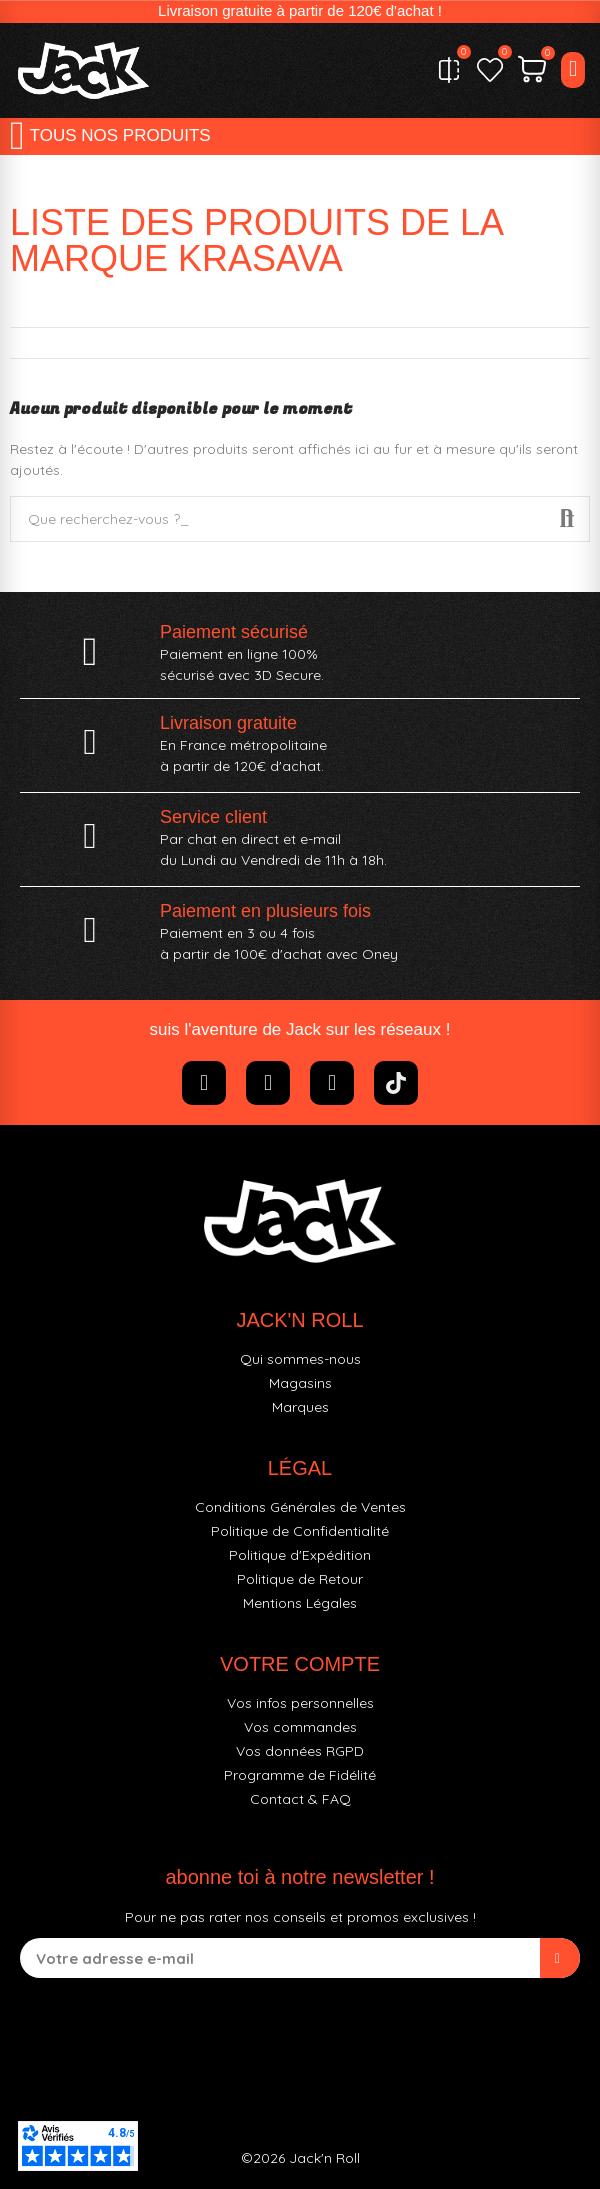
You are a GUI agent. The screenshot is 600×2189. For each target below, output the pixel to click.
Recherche (567, 519)
